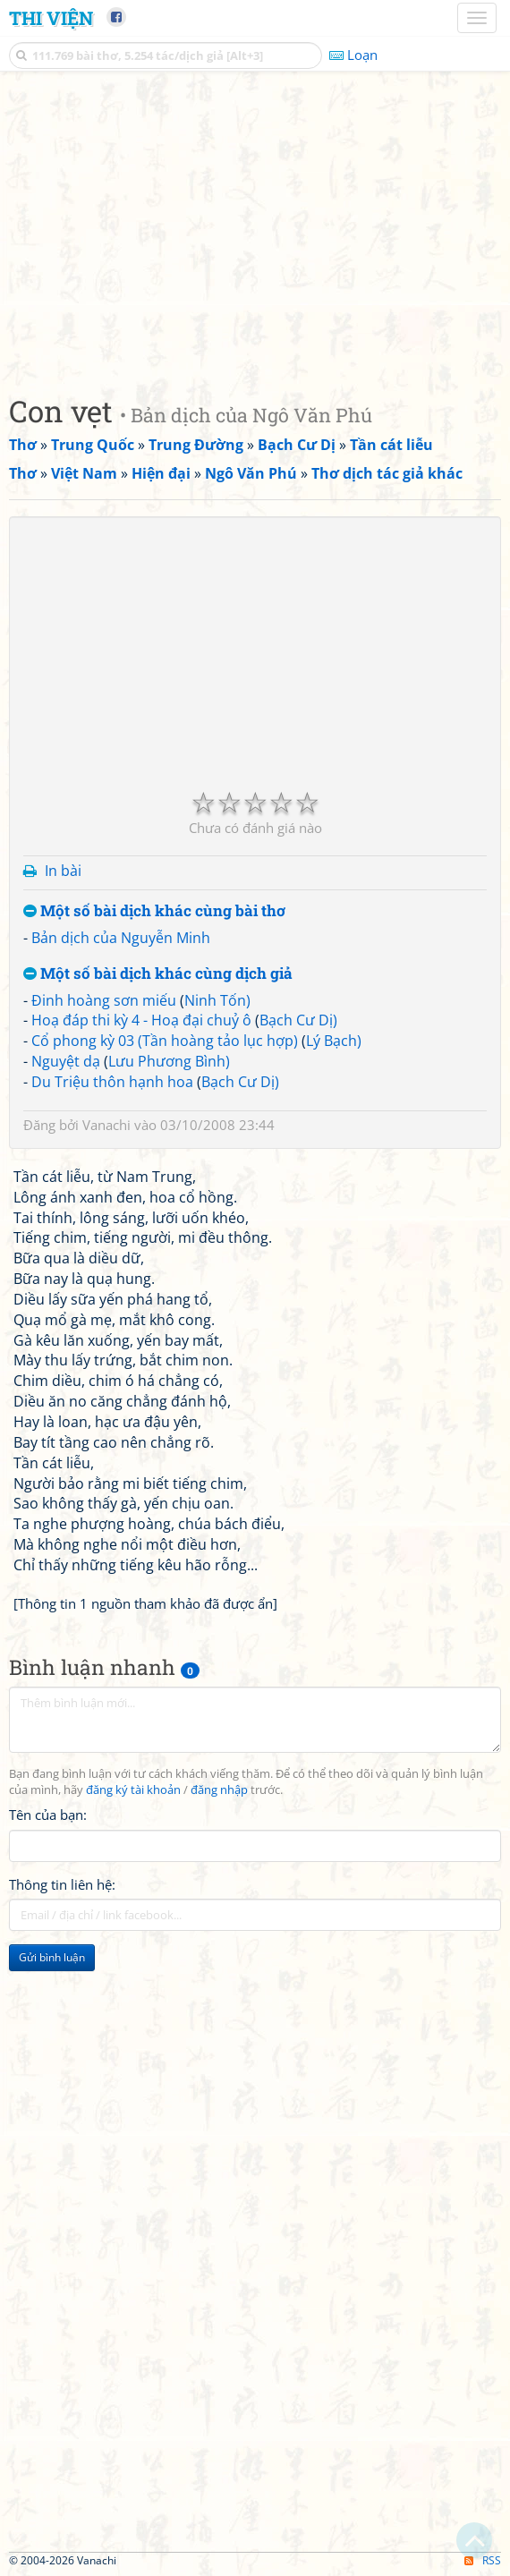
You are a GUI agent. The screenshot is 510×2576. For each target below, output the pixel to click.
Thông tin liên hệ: (62, 1884)
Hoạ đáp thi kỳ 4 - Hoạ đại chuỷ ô (141, 1020)
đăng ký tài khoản (133, 1790)
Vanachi (106, 1125)
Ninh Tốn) (217, 1000)
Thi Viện (51, 17)
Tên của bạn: (48, 1815)
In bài (63, 870)
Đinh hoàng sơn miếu (103, 1000)
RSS (482, 2560)
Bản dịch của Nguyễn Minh (120, 938)
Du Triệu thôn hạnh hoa (112, 1082)
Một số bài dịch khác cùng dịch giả (158, 973)
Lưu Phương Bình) (169, 1061)
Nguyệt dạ (65, 1061)
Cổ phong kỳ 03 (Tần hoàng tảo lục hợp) (164, 1040)
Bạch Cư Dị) (298, 1020)
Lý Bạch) (333, 1040)
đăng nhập (219, 1790)
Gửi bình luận (52, 1957)
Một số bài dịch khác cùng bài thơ (154, 911)
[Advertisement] (255, 228)
